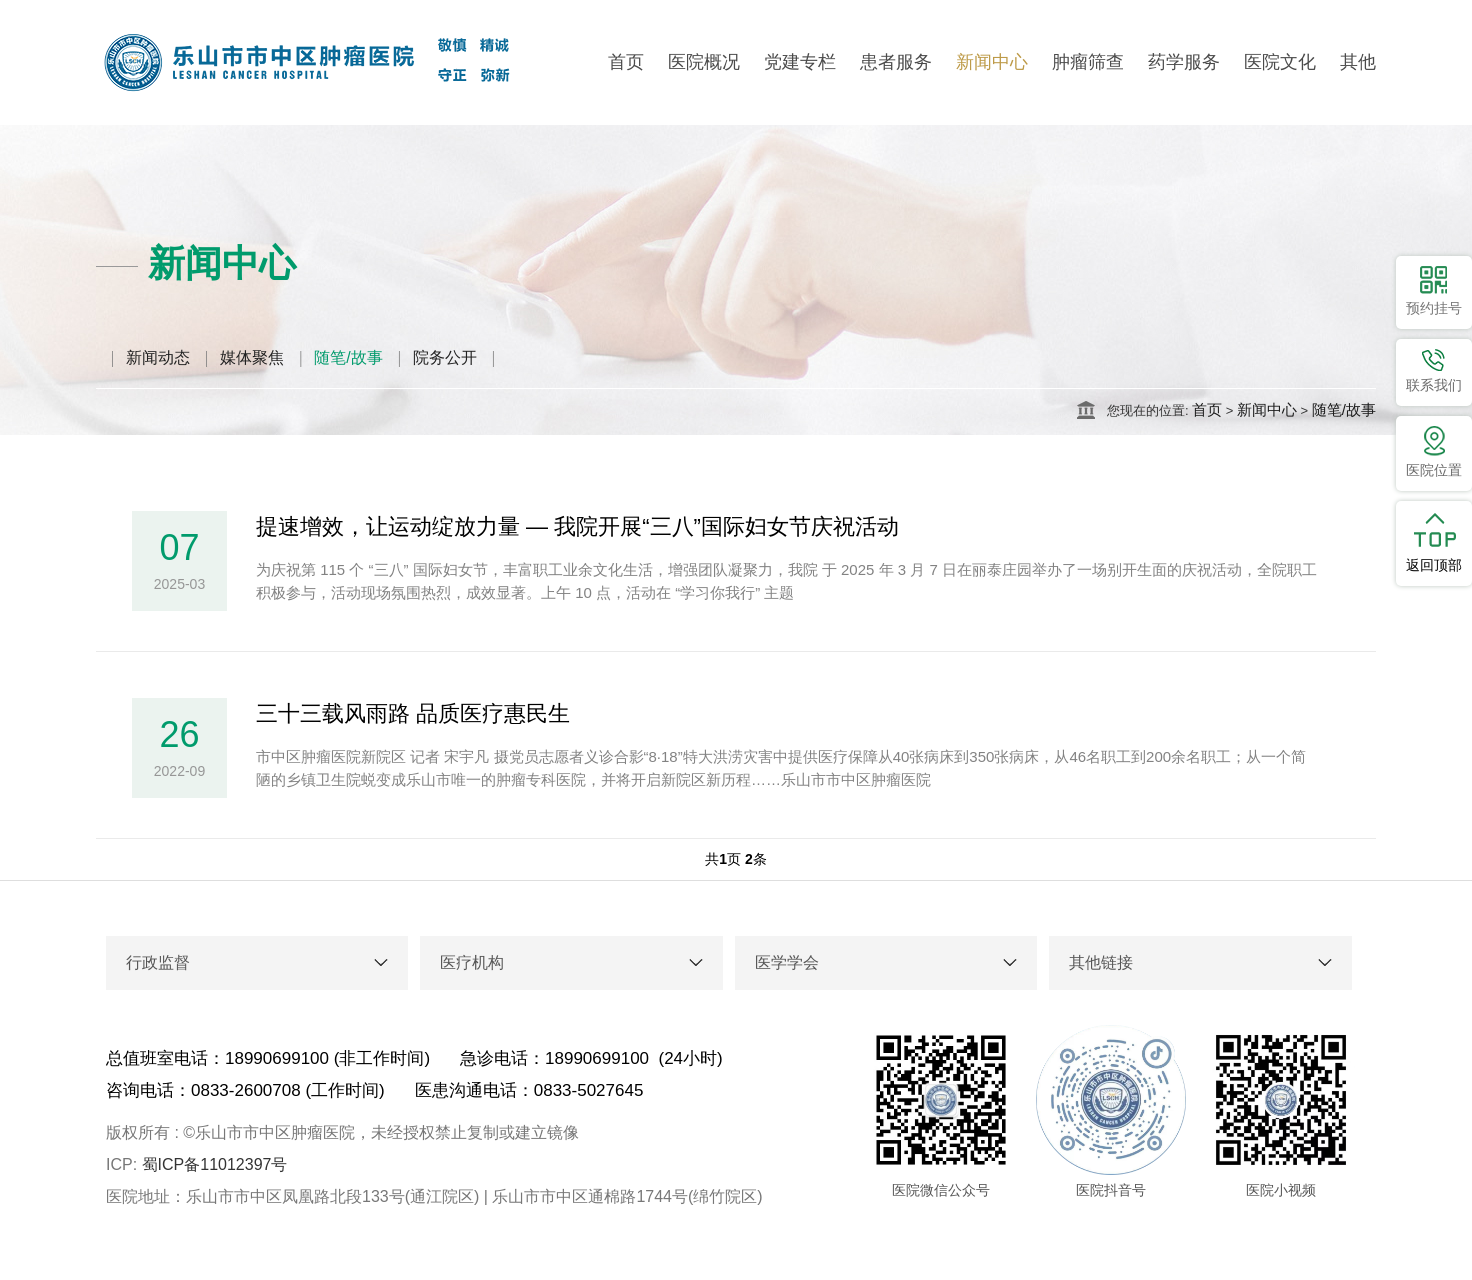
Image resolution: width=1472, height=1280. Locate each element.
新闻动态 (158, 357)
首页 (626, 62)
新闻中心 (992, 62)
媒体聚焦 (252, 357)
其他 (1358, 62)
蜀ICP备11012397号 (215, 1164)
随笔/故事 (348, 357)
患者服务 (896, 62)
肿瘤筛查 (1088, 62)
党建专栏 (800, 62)
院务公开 (445, 357)
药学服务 (1184, 62)
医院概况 (704, 62)
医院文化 (1280, 62)
